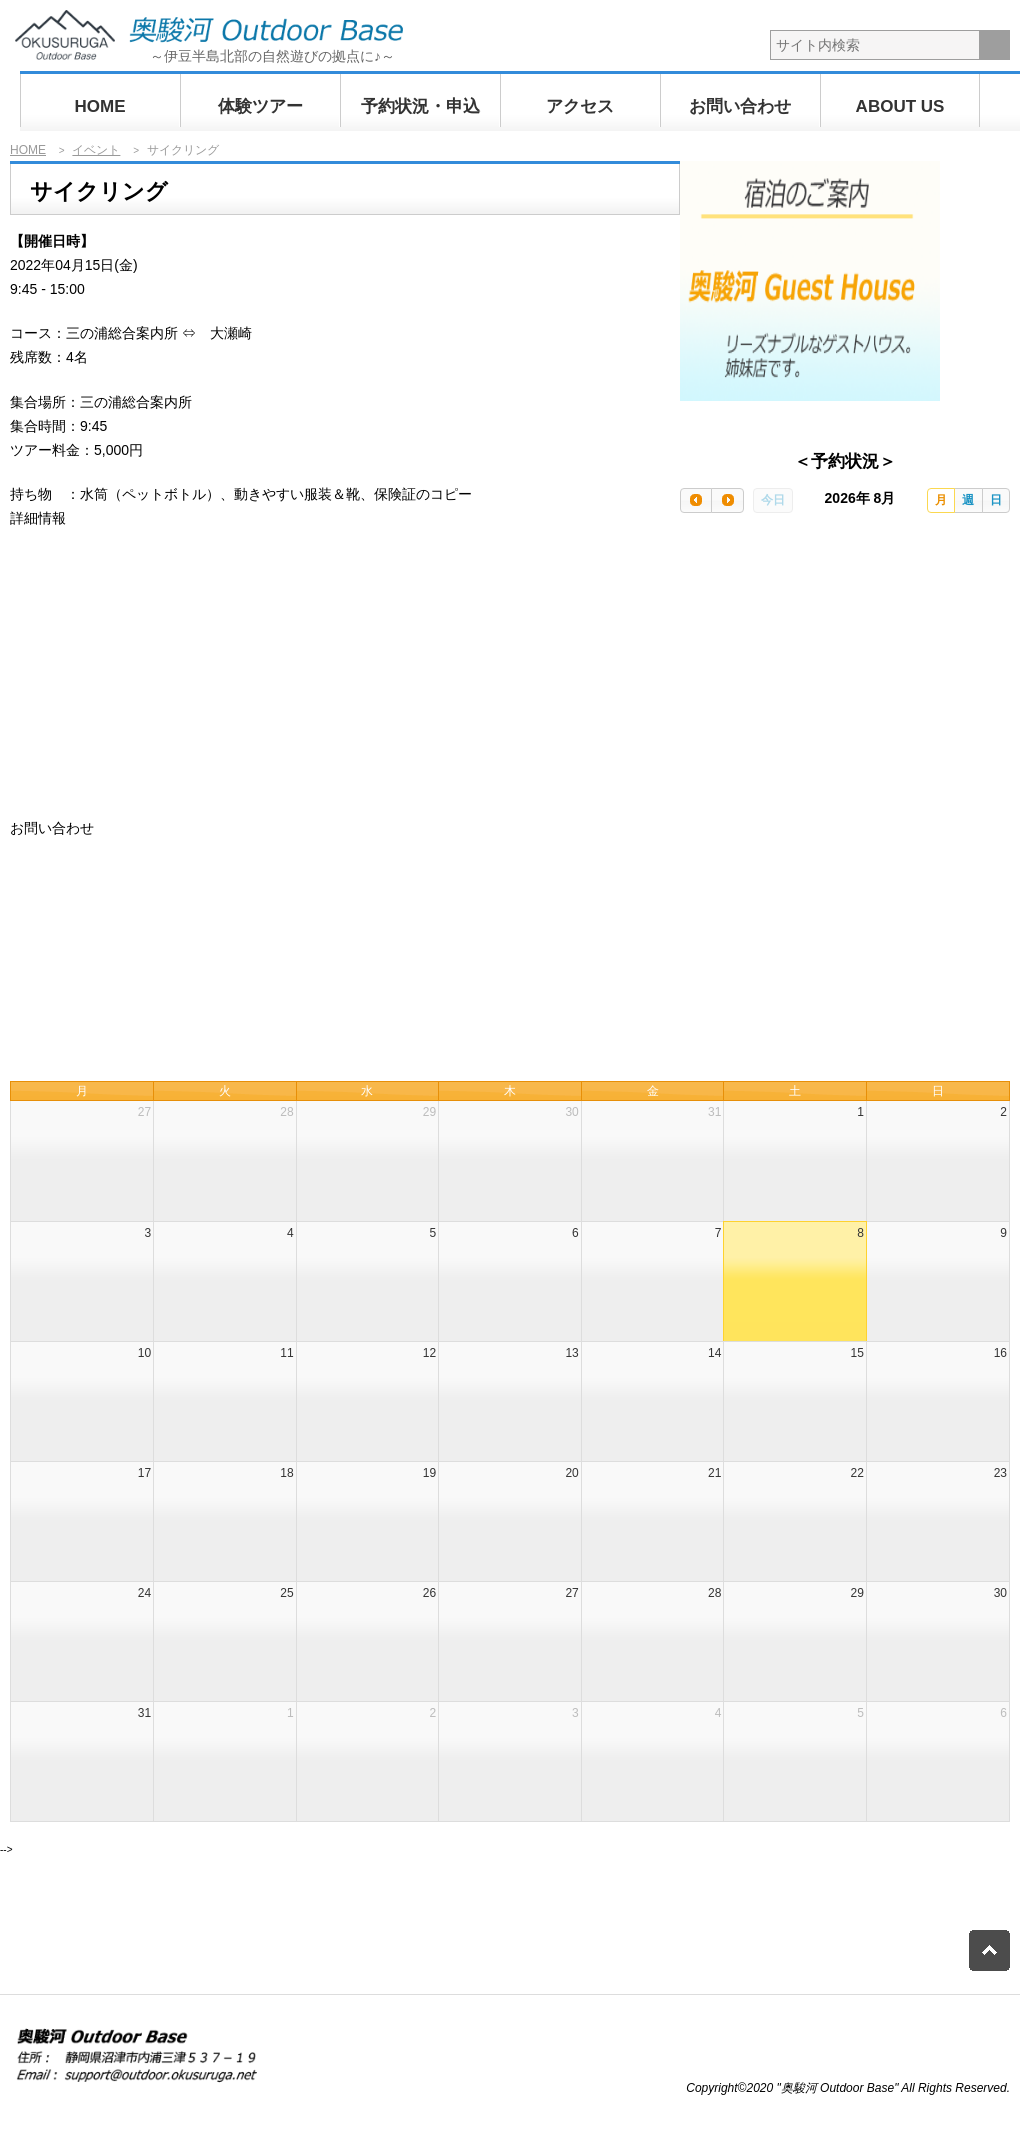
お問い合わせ (740, 106)
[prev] (696, 500)
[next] (727, 500)
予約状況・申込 (420, 106)
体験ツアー (260, 106)
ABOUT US (900, 106)
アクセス (580, 106)
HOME (100, 106)
